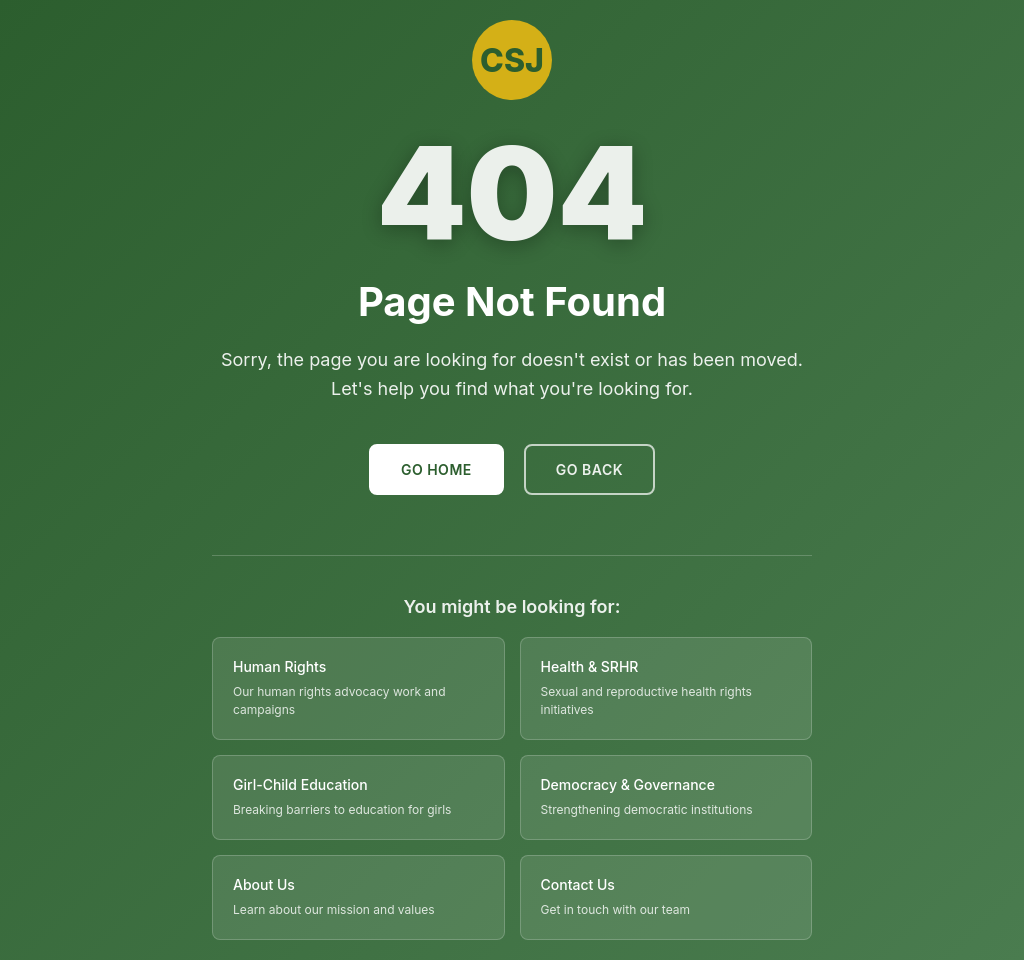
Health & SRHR (590, 666)
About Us (264, 884)
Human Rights (279, 666)
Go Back (589, 469)
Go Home (436, 469)
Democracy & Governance (628, 784)
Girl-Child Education (300, 784)
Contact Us (578, 884)
